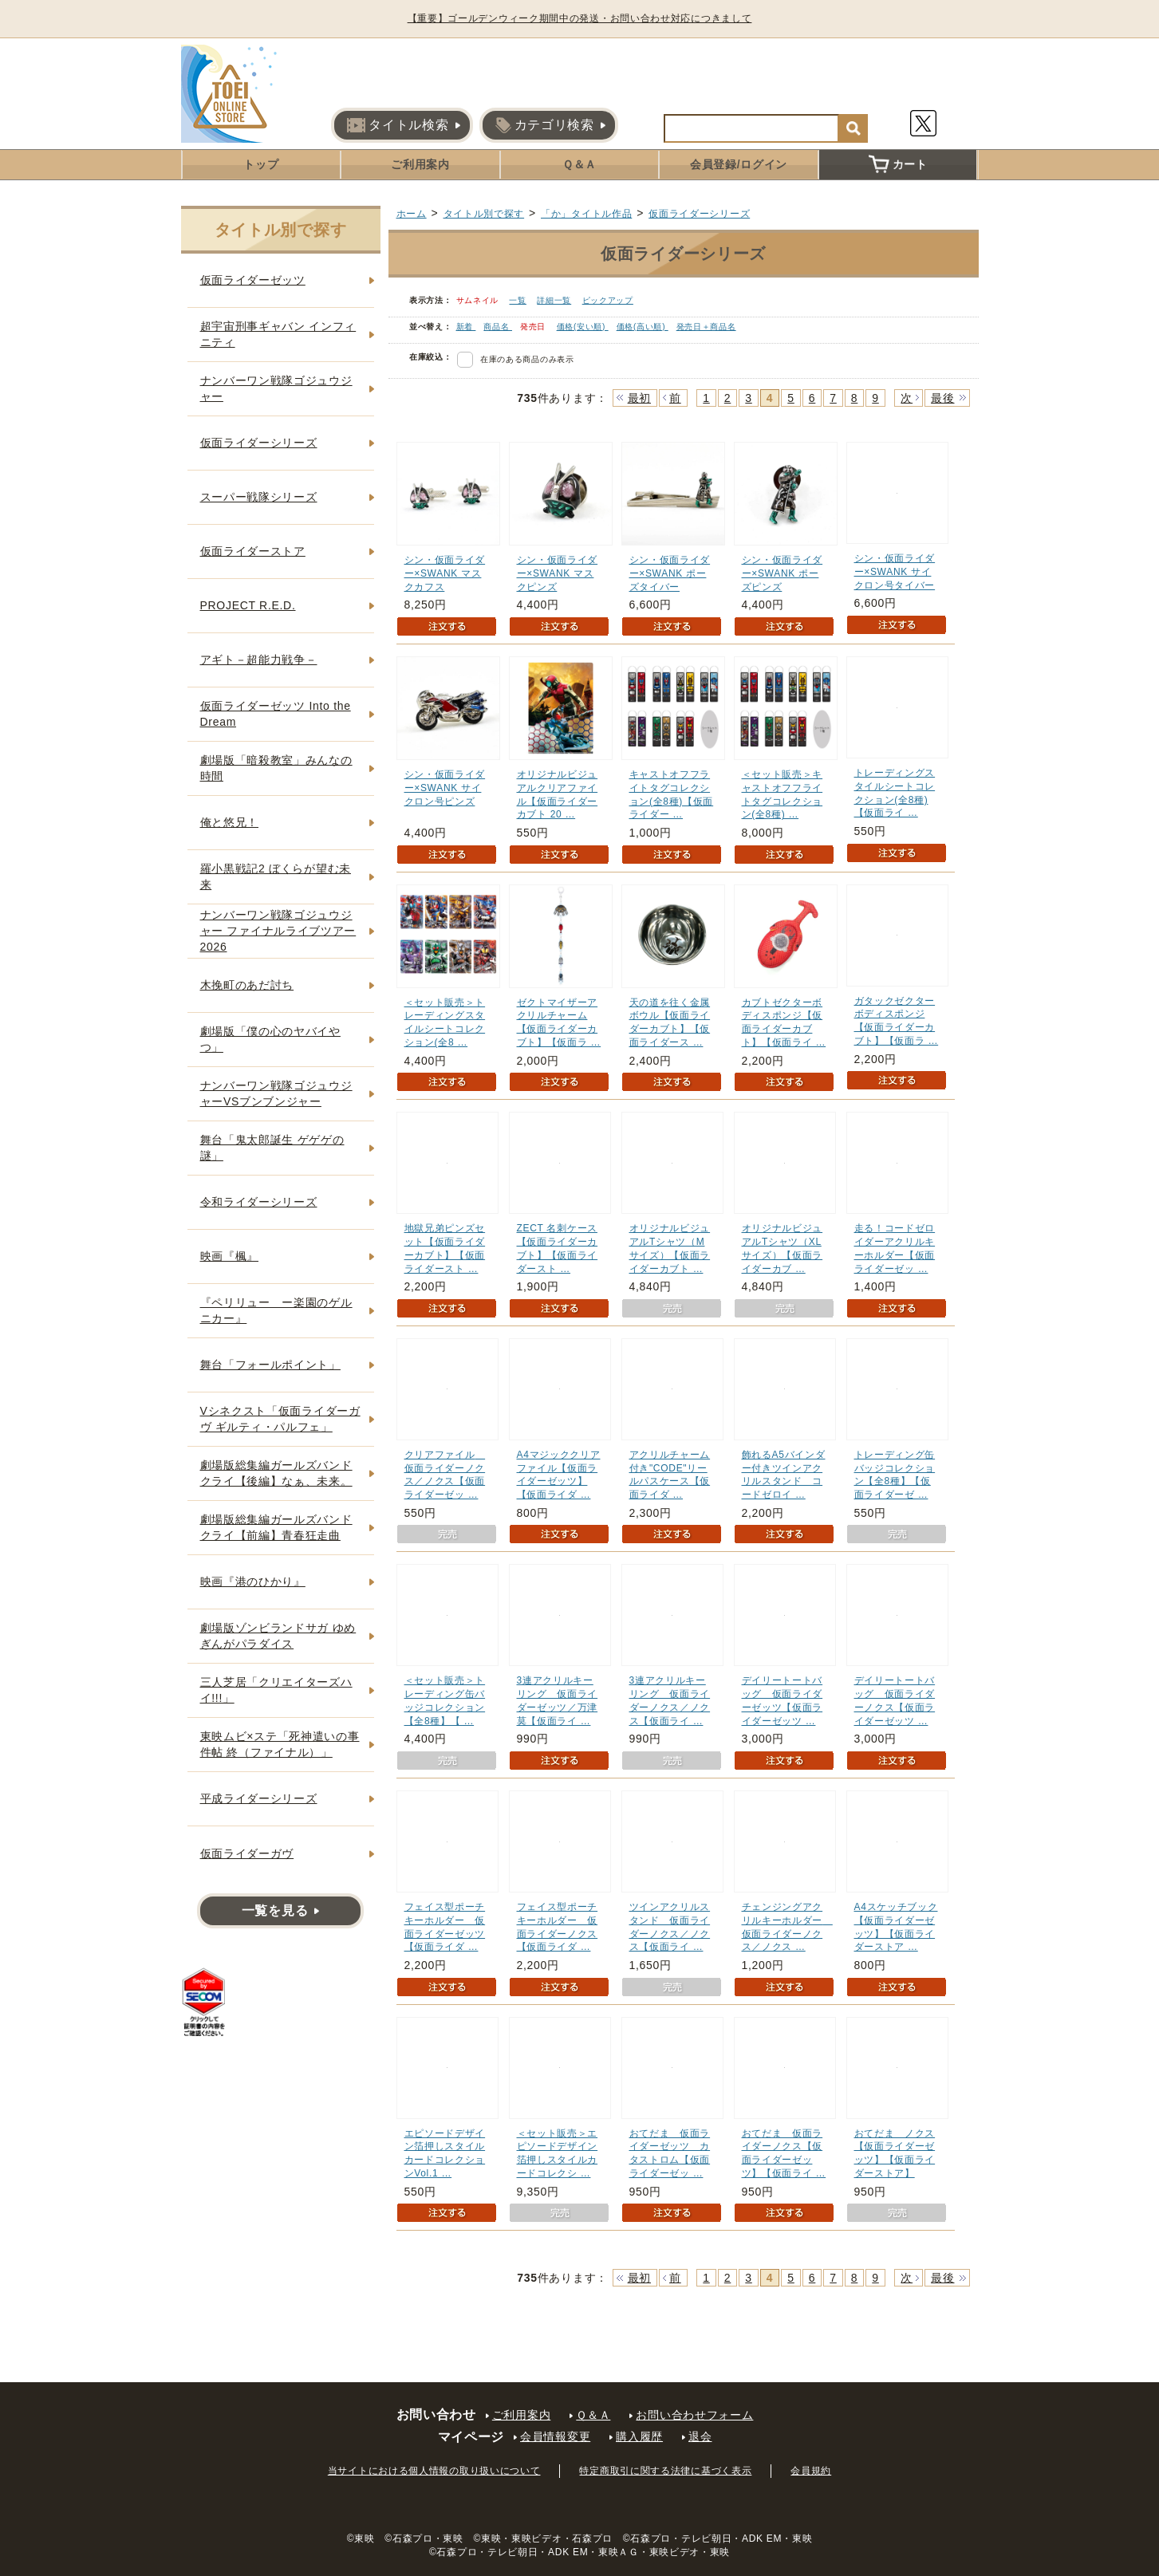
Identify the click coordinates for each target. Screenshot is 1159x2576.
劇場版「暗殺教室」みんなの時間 (276, 768)
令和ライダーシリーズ (258, 1201)
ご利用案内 (420, 164)
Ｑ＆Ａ (579, 164)
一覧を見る (275, 1910)
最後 (942, 398)
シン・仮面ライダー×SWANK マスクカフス (445, 573)
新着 (466, 326)
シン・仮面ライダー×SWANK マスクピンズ (557, 573)
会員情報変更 (555, 2436)
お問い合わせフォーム (694, 2415)
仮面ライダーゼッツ (253, 280)
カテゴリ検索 (544, 125)
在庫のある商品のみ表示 (527, 359)
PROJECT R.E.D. (248, 605)
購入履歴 (639, 2436)
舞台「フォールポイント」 (270, 1364)
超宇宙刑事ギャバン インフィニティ (278, 334)
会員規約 (810, 2470)
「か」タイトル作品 (586, 213)
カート (898, 164)
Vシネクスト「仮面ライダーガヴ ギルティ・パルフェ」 (280, 1418)
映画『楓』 (229, 1256)
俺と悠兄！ (229, 822)
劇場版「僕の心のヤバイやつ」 (270, 1039)
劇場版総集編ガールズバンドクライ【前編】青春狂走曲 (276, 1527)
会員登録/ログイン (738, 164)
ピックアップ (607, 300)
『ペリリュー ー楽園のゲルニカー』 (276, 1310)
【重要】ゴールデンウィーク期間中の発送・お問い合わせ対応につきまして (580, 18)
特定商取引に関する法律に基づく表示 (665, 2470)
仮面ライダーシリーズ (699, 213)
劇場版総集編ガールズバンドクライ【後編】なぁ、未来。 (276, 1473)
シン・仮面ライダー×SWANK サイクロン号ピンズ (445, 788)
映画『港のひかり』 (253, 1581)
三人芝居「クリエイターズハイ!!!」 (276, 1690)
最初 (639, 398)
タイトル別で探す (484, 213)
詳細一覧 (554, 300)
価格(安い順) (583, 326)
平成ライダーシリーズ (258, 1798)
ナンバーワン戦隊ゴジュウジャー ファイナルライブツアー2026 (278, 930)
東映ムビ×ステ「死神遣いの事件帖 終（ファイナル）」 (280, 1744)
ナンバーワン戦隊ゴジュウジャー (276, 388)
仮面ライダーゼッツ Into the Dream (275, 713)
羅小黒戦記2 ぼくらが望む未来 (275, 876)
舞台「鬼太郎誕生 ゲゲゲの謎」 (272, 1147)
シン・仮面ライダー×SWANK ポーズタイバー (670, 573)
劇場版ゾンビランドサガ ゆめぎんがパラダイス (278, 1635)
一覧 (517, 300)
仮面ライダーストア (253, 551)
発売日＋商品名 (706, 326)
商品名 (497, 326)
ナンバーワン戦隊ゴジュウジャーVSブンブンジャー (276, 1093)
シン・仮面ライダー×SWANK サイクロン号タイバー (895, 572)
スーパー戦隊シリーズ (258, 496)
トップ (260, 164)
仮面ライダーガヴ (247, 1853)
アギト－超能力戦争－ (258, 659)
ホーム (411, 213)
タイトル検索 (397, 125)
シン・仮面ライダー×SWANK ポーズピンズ (782, 573)
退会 (700, 2436)
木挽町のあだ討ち (247, 985)
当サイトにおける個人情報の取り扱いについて (434, 2470)
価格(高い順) (642, 326)
